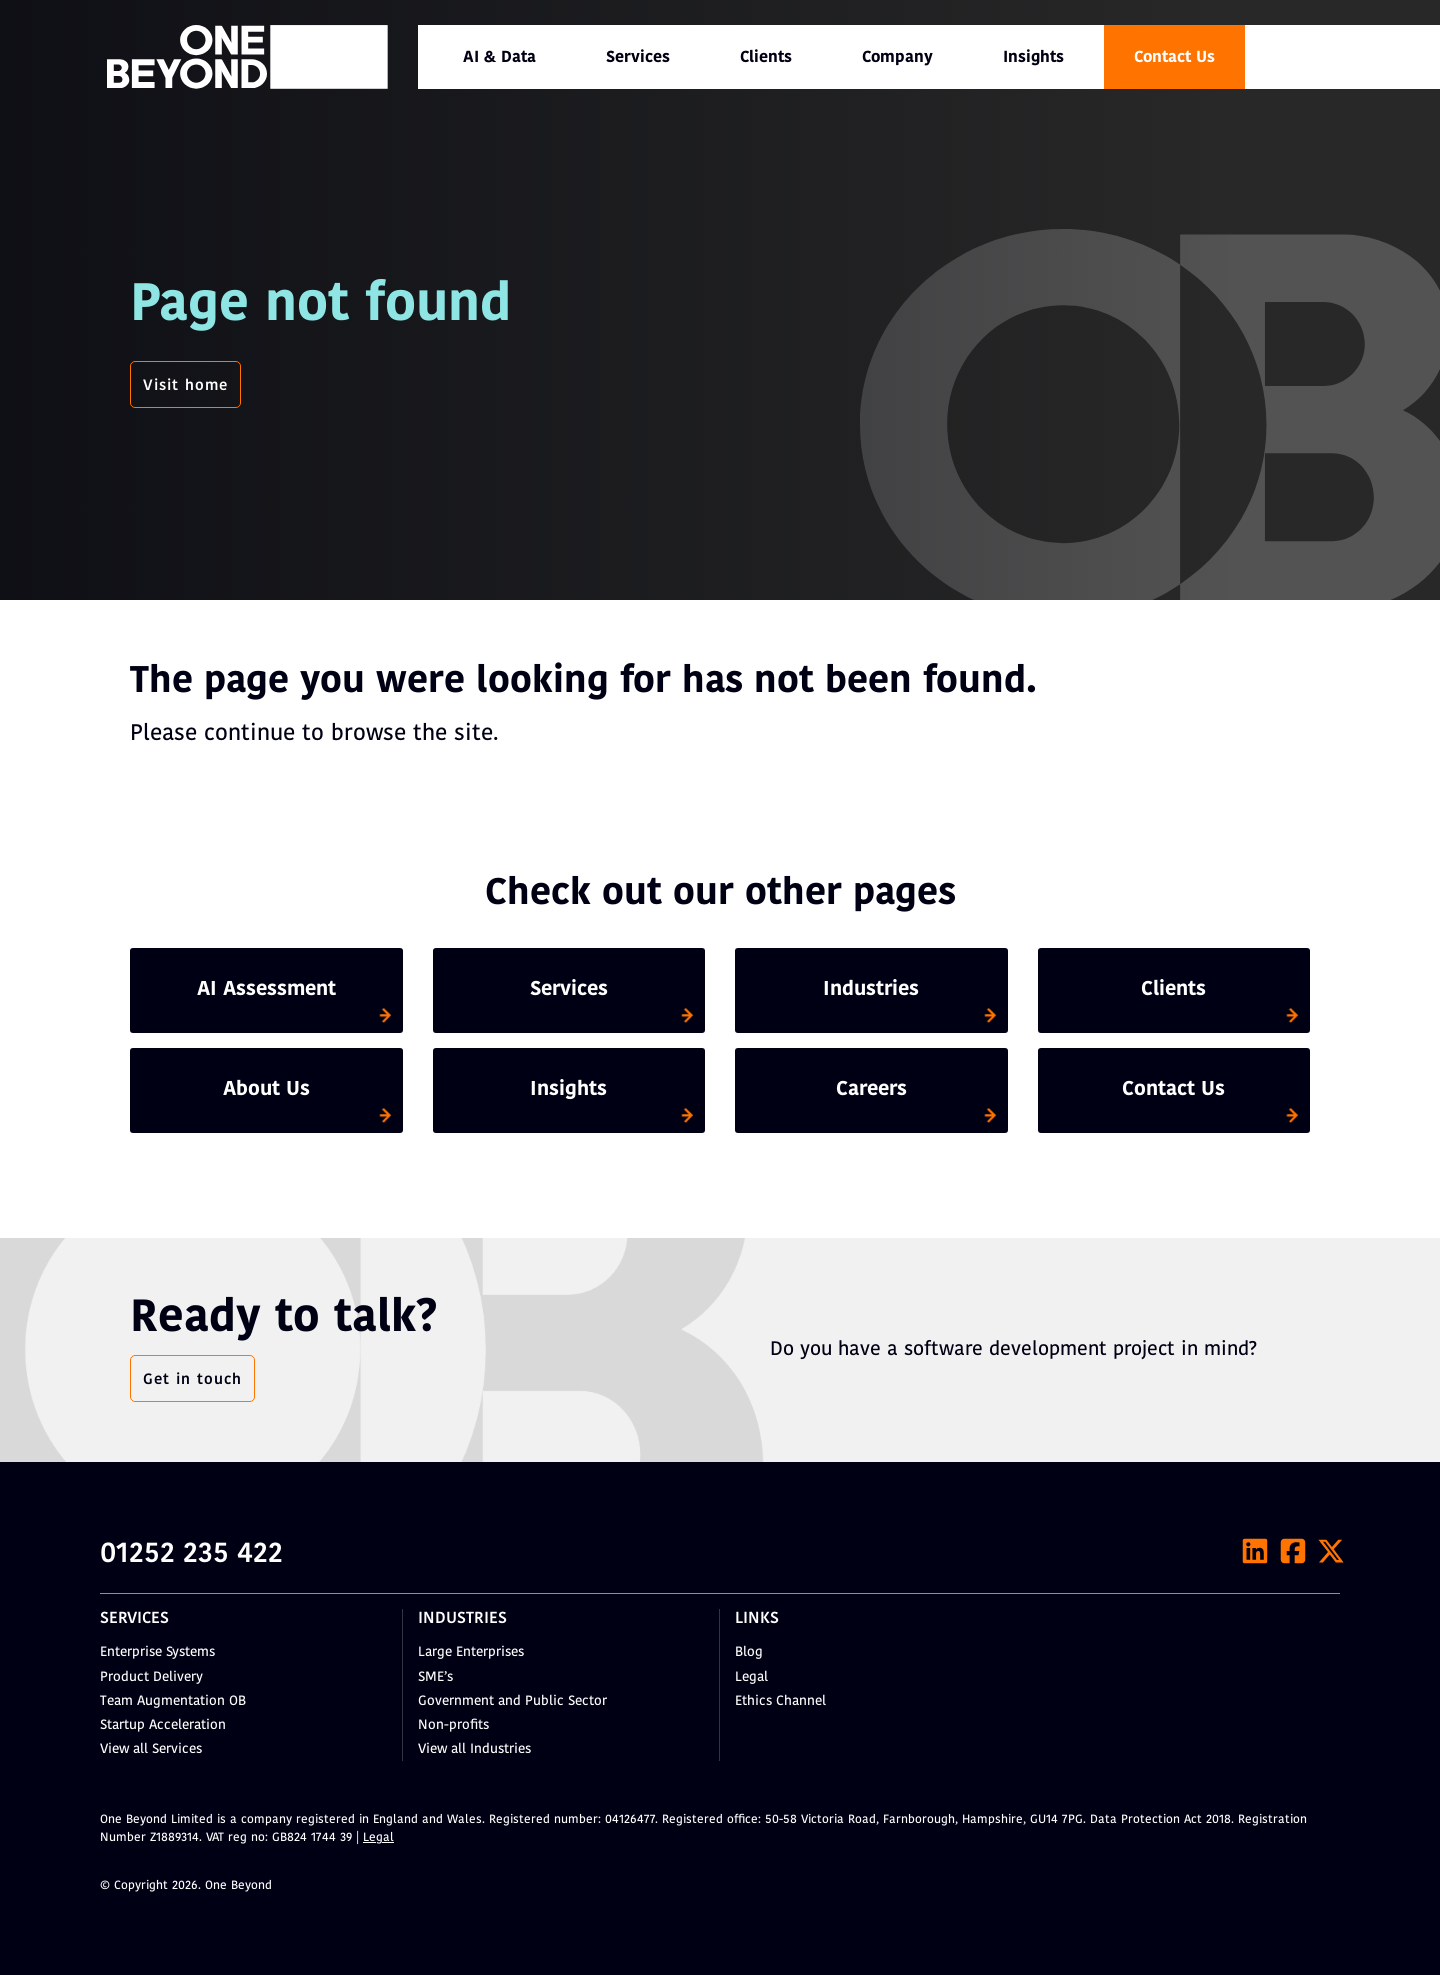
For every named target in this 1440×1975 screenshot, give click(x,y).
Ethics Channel (780, 1701)
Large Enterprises (471, 1652)
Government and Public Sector (512, 1701)
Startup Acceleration (163, 1725)
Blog (749, 1652)
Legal (751, 1677)
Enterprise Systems (157, 1652)
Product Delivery (151, 1677)
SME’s (435, 1677)
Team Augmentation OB (173, 1701)
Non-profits (453, 1725)
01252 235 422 (191, 1555)
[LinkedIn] (1255, 1551)
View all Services (151, 1749)
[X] (1331, 1551)
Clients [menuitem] (766, 58)
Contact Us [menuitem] (1174, 58)
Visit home (185, 386)
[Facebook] (1293, 1551)
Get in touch (192, 1380)
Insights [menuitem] (1033, 58)
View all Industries (474, 1749)
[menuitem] (499, 57)
